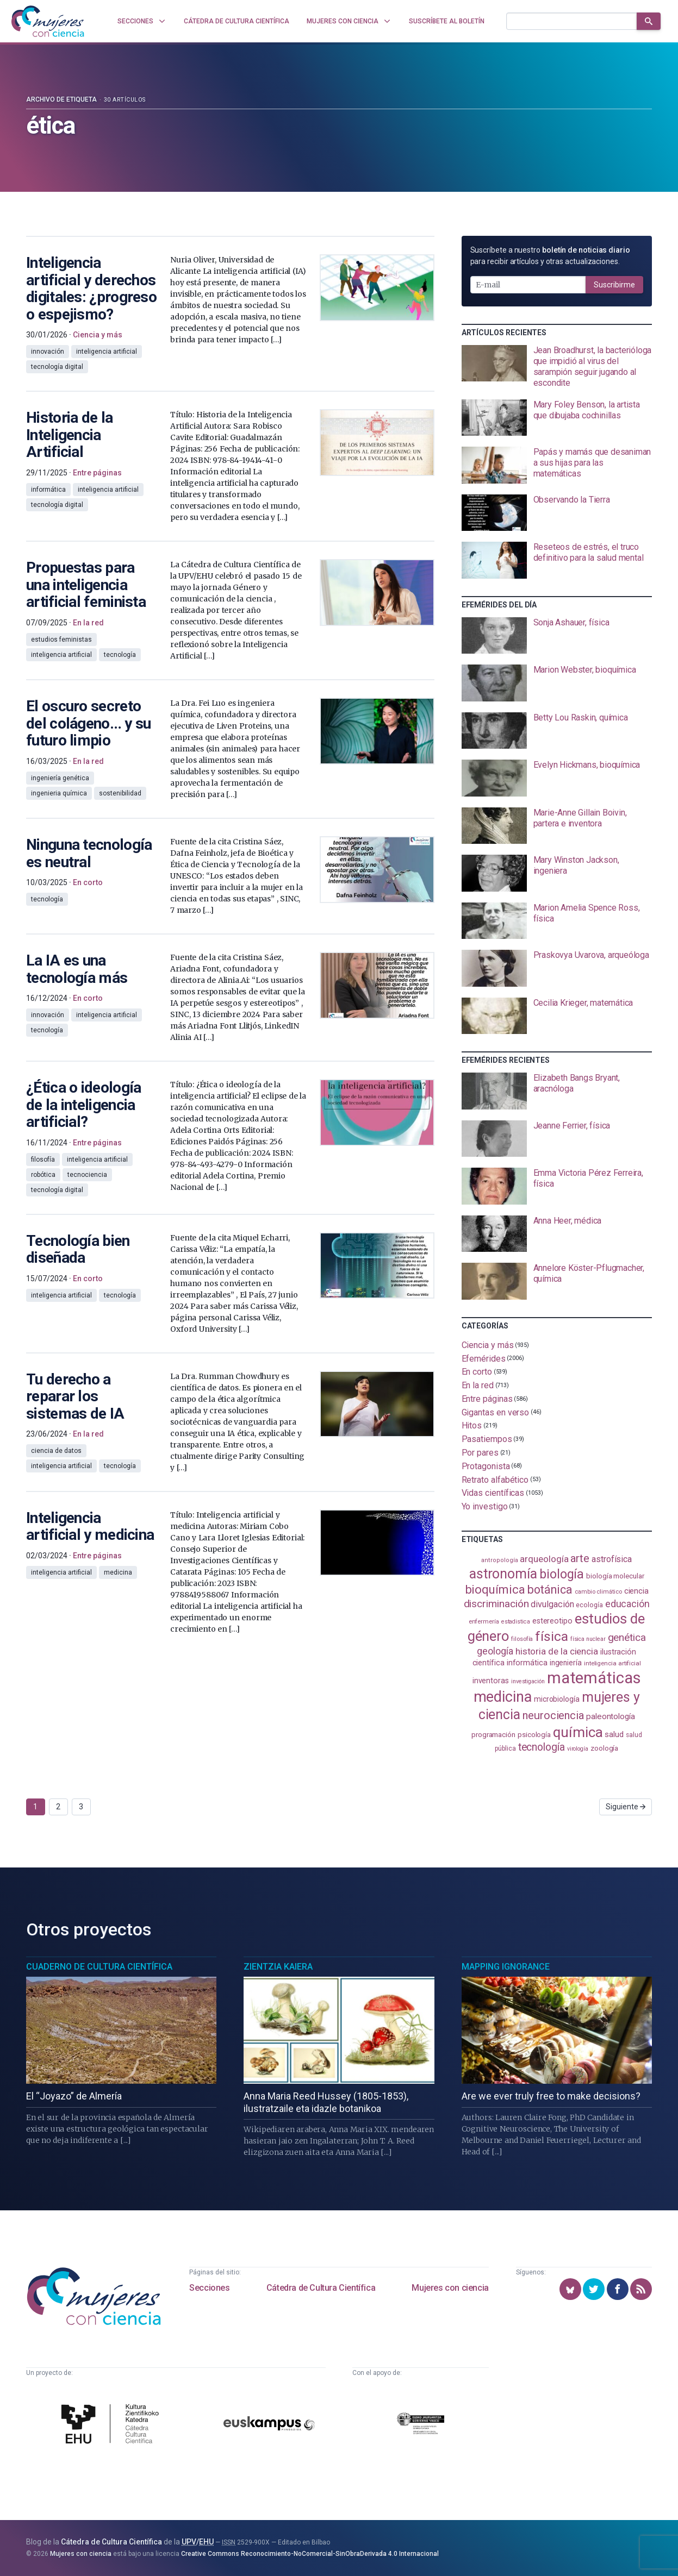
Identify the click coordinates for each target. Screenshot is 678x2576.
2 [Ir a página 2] (58, 1806)
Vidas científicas (493, 1493)
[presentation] (557, 366)
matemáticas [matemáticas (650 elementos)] (594, 1678)
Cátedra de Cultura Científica (320, 2288)
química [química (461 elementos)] (577, 1732)
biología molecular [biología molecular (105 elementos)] (615, 1576)
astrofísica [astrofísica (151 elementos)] (612, 1559)
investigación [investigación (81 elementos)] (528, 1681)
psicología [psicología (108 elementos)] (534, 1735)
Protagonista (486, 1466)
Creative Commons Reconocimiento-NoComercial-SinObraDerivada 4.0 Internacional (310, 2554)
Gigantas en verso (496, 1412)
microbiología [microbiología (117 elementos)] (557, 1699)
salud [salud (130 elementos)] (614, 1734)
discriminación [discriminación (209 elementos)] (496, 1603)
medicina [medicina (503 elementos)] (503, 1697)
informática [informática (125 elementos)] (527, 1663)
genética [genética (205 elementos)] (627, 1637)
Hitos (472, 1425)
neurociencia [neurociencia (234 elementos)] (553, 1715)
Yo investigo (485, 1506)
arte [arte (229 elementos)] (579, 1558)
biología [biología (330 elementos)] (561, 1574)
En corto (477, 1372)
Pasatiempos (487, 1439)
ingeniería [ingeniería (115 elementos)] (566, 1662)
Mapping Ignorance (506, 1966)
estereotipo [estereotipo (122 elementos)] (552, 1621)
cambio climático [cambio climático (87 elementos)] (598, 1591)
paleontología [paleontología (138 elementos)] (610, 1716)
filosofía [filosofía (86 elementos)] (522, 1639)
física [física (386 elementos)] (551, 1636)
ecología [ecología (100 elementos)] (589, 1605)
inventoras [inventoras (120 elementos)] (490, 1680)
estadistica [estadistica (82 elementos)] (515, 1621)
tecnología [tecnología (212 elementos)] (541, 1747)
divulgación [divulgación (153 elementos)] (552, 1604)
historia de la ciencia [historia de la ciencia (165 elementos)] (556, 1651)
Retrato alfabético (495, 1479)
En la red (478, 1385)
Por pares (480, 1452)
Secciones (209, 2288)
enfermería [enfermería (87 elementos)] (484, 1621)
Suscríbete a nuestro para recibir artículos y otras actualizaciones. (550, 256)
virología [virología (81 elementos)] (577, 1748)
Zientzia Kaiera (278, 1966)
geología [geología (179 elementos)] (495, 1651)
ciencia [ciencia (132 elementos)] (636, 1591)
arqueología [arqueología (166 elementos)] (544, 1558)
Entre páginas (487, 1399)
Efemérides (484, 1358)
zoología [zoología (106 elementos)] (604, 1748)
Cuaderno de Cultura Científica (99, 1966)
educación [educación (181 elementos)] (627, 1603)
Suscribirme (614, 284)
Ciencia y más (488, 1345)
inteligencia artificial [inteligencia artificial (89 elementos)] (612, 1663)
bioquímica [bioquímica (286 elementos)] (495, 1589)
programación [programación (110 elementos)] (493, 1734)
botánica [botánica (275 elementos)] (550, 1589)
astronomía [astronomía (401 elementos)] (503, 1574)
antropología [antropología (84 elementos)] (499, 1560)
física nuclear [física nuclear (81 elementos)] (588, 1639)
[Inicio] (48, 21)
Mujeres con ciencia (450, 2288)
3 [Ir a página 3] (81, 1806)
